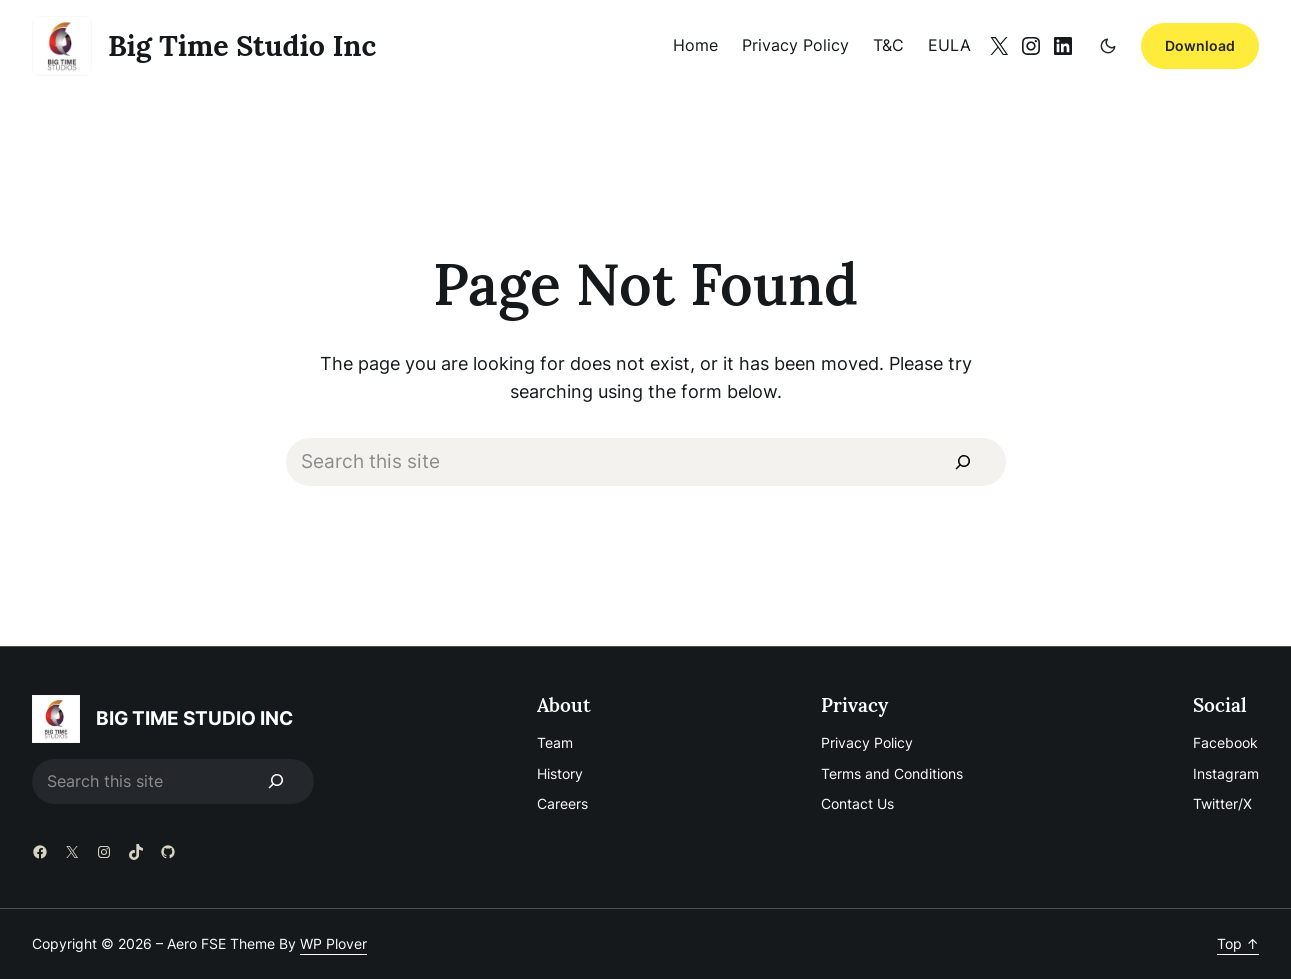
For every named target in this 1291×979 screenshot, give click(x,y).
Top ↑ (1238, 943)
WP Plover (333, 943)
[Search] (962, 461)
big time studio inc (242, 45)
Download (1200, 45)
